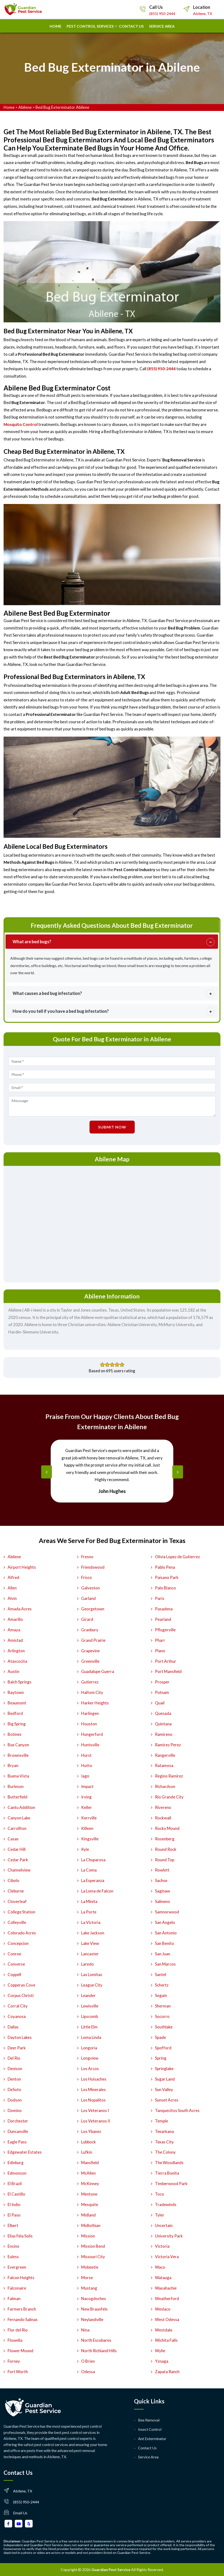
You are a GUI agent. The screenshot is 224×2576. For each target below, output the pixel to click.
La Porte (88, 1911)
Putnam (162, 1692)
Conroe (14, 1953)
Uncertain (164, 2225)
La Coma (89, 1869)
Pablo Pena (165, 1567)
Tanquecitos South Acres (177, 2110)
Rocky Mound (167, 1828)
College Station (21, 1911)
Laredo (87, 1964)
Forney (14, 2361)
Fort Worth (18, 2371)
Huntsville (90, 1744)
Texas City (164, 2141)
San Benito (164, 1943)
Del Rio (14, 2058)
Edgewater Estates (25, 2152)
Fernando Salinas (23, 2319)
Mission (88, 2235)
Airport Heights (22, 1567)
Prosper (162, 1681)
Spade (160, 2037)
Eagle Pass (17, 2141)
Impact (87, 1786)
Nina (85, 2329)
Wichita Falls (166, 2340)
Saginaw (162, 1890)
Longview (89, 2058)
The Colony (165, 2152)
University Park (169, 2235)
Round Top (164, 1859)
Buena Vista (18, 1775)
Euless (13, 2256)
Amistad (15, 1640)
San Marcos (165, 1964)
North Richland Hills (99, 2350)
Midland (88, 2214)
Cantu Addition (21, 1807)
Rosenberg (164, 1838)
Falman (14, 2298)
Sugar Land (165, 2079)
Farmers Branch (22, 2308)
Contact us (131, 26)
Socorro (162, 2016)
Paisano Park (167, 1577)
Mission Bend (93, 2246)
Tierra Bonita (167, 2173)
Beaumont (17, 1702)
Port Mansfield (168, 1671)
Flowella (15, 2340)
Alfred (13, 1577)
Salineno (162, 1901)
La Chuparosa (93, 1859)
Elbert (13, 2225)
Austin (13, 1671)
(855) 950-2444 (162, 13)
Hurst (86, 1755)
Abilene (25, 107)
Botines (14, 1734)
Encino (13, 2246)
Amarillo (15, 1619)
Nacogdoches (93, 2298)
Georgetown (92, 1608)
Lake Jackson (92, 1932)
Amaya (14, 1629)
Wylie (160, 2350)
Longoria (89, 2047)
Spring (160, 2058)
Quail (159, 1702)
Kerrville (89, 1817)
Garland (88, 1598)
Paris (159, 1598)
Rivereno (163, 1807)
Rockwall (163, 1817)
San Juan (162, 1953)
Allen (12, 1587)
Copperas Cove (21, 1984)
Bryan (13, 1765)
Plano (160, 1650)
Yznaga (161, 2361)
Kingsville (90, 1838)
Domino (15, 2110)
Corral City (18, 2005)
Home (55, 26)
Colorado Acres (22, 1932)
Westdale (163, 2329)
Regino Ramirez (169, 1775)
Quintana (163, 1723)
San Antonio (166, 1932)
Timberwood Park (171, 2183)
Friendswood (93, 1567)
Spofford (163, 2047)
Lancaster (90, 1953)
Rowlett (162, 1869)
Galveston (90, 1587)
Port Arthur (165, 1661)
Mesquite (89, 2204)
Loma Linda (91, 2037)
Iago (85, 1775)
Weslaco (162, 2308)
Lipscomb (89, 2016)
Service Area (161, 26)
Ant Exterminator (152, 2438)
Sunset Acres (166, 2099)
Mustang (89, 2288)
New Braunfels (94, 2308)
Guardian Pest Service (110, 2569)
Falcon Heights (21, 2277)
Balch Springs (19, 1681)
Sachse (161, 1880)
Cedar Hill (16, 1849)
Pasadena (164, 1608)
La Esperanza (92, 1880)
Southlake (164, 2026)
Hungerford (92, 1734)
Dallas (13, 2026)
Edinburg (16, 2162)
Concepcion (18, 1943)
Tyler (159, 2214)
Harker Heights (95, 1702)
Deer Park (17, 2047)
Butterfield (17, 1796)
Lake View (90, 1943)
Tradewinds (165, 2204)
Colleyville (17, 1922)
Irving (86, 1796)
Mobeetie (89, 2267)
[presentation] (46, 1471)
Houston (89, 1723)
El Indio (14, 2204)
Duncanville (18, 2131)
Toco (159, 2194)
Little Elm (89, 2026)
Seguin (161, 1995)
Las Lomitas (91, 1974)
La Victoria (90, 1922)
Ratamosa (164, 1765)
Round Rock (165, 1849)
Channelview (19, 1869)
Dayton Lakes (20, 2037)
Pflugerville (165, 1629)
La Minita (89, 1901)
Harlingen (90, 1713)
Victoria (162, 2246)
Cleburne (16, 1890)
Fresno (87, 1556)
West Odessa (167, 2319)
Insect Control (149, 2429)
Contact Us (147, 2448)
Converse (16, 1964)
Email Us (20, 2513)
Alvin (12, 1598)
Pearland (163, 1619)
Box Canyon (18, 1744)
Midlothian (90, 2225)
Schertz (162, 1984)
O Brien (88, 2361)
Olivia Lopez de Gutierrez (177, 1556)
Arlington (16, 1650)
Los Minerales (93, 2089)
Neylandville (92, 2319)
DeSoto (14, 2089)
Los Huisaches (93, 2079)
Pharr (160, 1640)
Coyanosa (17, 2016)
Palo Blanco (165, 1587)
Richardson (165, 1786)
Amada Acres (20, 1608)
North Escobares (96, 2340)
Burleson (16, 1786)
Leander (88, 1995)
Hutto (86, 1765)
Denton (14, 2079)
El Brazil (15, 2183)
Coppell (14, 1974)
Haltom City (92, 1692)
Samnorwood (167, 1911)
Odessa (88, 2371)
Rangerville (165, 1755)
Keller (86, 1807)
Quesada (163, 1713)
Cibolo (13, 1880)
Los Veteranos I (95, 2110)
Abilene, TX (202, 13)
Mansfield (90, 2162)
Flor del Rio (18, 2329)
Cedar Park (18, 1859)
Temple (161, 2120)
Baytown (16, 1692)
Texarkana (164, 2131)
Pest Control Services (90, 26)
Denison (15, 2068)
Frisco (86, 1577)
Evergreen (17, 2267)
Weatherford (167, 2298)
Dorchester (18, 2120)
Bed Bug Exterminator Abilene (62, 107)
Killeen (87, 1828)
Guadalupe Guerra (97, 1671)
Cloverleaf (17, 1901)
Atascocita (17, 1661)
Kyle (85, 1849)
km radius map (112, 1223)
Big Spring (17, 1723)
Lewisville (89, 2005)
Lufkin (86, 2152)
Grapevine (90, 1650)
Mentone (89, 2194)
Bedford (15, 1713)
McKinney (90, 2183)
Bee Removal (148, 2420)
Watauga (163, 2277)
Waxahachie (166, 2288)
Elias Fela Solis (20, 2235)
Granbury (89, 1629)
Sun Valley (164, 2089)
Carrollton (17, 1828)
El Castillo (16, 2194)
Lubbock (88, 2141)
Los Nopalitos (93, 2099)
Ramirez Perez (168, 1744)
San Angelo (165, 1922)
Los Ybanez (91, 2131)
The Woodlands (169, 2162)
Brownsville (18, 1755)
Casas (13, 1838)
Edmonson (17, 2173)
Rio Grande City (169, 1796)
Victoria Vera (167, 2256)
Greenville (90, 1661)
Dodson (15, 2099)
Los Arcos (90, 2068)
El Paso (14, 2214)
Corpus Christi (21, 1995)
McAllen (88, 2173)
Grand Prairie (93, 1640)
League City (91, 1984)
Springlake (164, 2068)
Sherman (163, 2005)
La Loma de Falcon (97, 1890)
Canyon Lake (19, 1817)
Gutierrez (90, 1681)
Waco (160, 2267)
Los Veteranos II (95, 2120)
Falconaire (17, 2288)
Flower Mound (20, 2350)
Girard (87, 1619)
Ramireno (163, 1734)
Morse (87, 2277)
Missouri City (93, 2256)
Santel (160, 1974)
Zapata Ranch (167, 2371)
